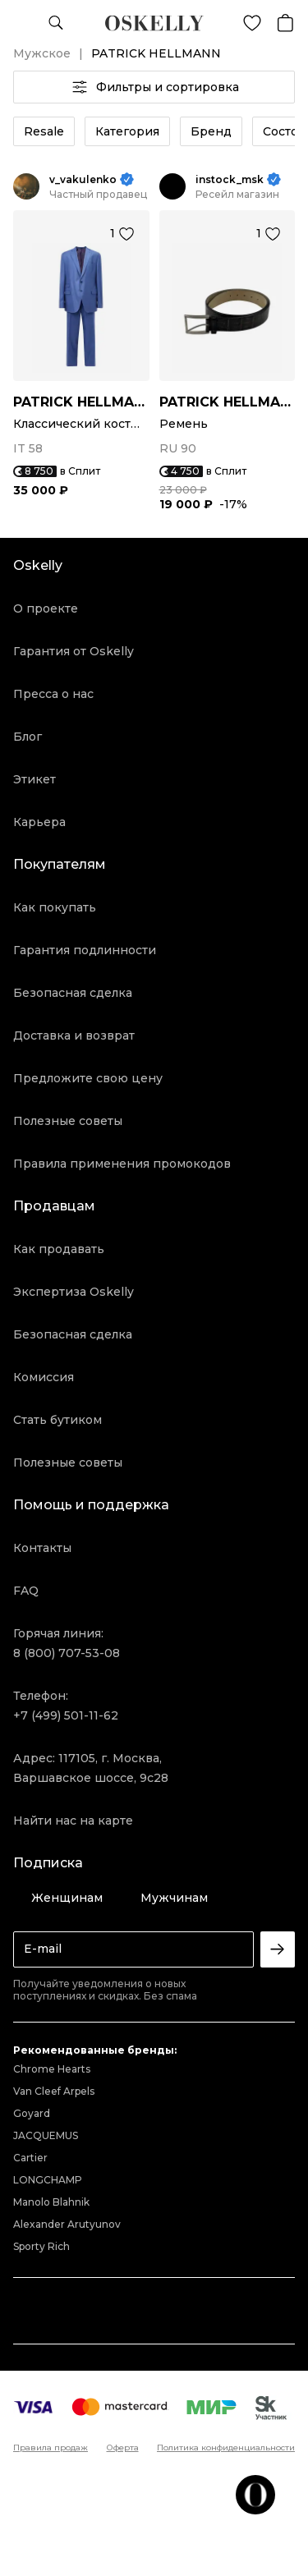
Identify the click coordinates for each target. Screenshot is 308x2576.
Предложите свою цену (88, 1078)
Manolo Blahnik (51, 2202)
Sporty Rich (41, 2246)
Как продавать (58, 1249)
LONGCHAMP (47, 2180)
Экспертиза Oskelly (73, 1291)
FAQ (26, 1590)
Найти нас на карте (73, 1820)
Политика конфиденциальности (226, 2448)
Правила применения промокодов (122, 1163)
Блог (27, 736)
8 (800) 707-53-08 (66, 1653)
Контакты (42, 1548)
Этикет (34, 779)
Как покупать (54, 907)
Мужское (42, 53)
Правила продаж (50, 2448)
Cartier (30, 2157)
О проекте (45, 608)
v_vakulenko (83, 179)
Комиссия (43, 1377)
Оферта (123, 2448)
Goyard (31, 2113)
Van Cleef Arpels (53, 2091)
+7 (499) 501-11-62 (65, 1715)
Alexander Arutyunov (67, 2224)
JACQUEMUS (45, 2135)
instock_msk (229, 179)
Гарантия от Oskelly (73, 651)
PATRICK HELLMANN (81, 402)
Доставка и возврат (74, 1035)
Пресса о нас (53, 693)
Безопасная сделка (72, 992)
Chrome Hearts (51, 2069)
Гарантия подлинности (84, 950)
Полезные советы (67, 1121)
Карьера (39, 822)
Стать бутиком (57, 1419)
